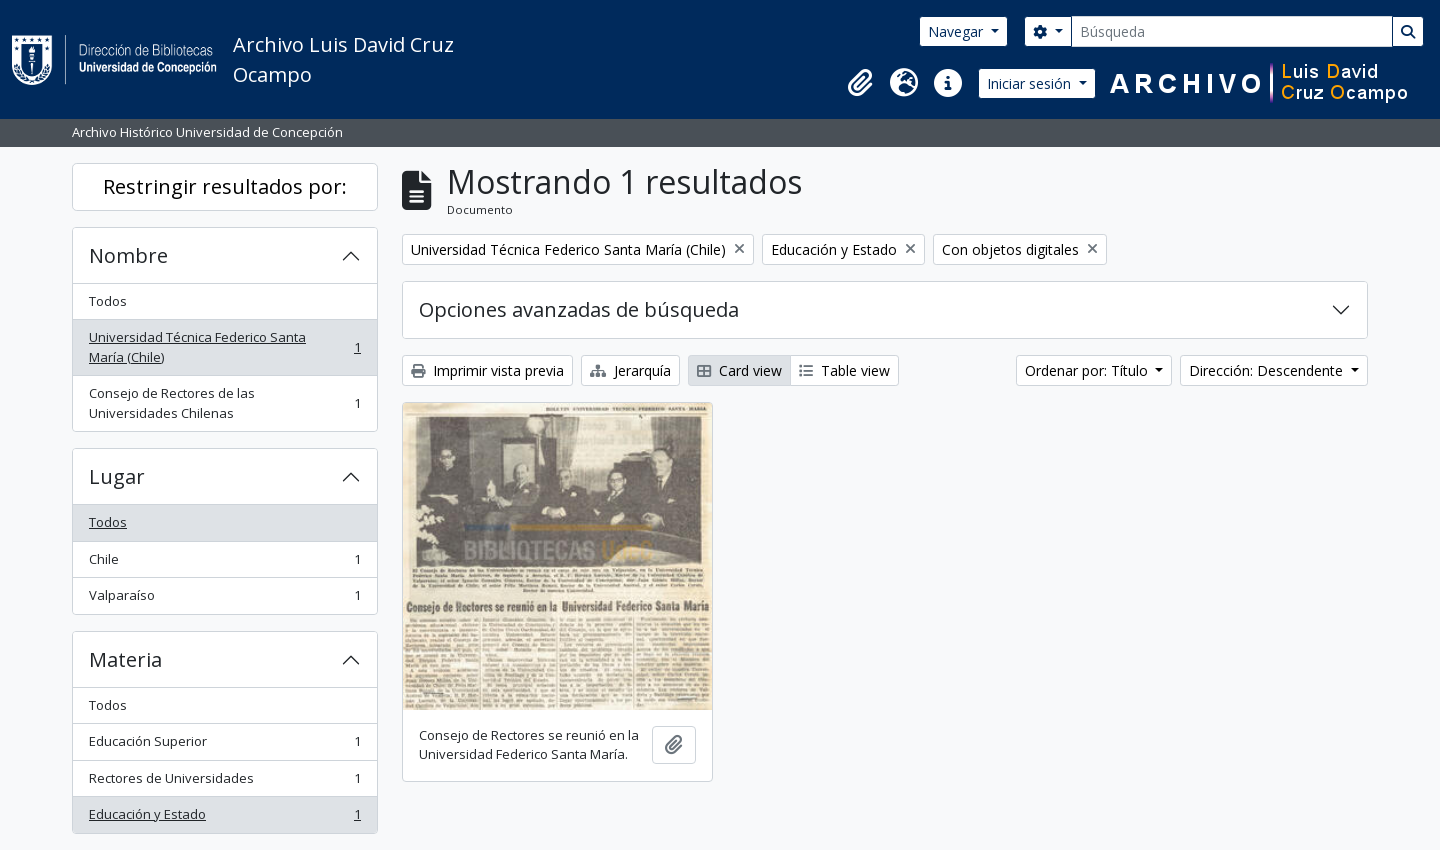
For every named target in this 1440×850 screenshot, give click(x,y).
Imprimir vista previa (487, 370)
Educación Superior (224, 745)
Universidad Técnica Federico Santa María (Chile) (224, 347)
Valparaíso (224, 599)
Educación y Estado (224, 818)
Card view (739, 370)
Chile (224, 563)
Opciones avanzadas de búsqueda (579, 309)
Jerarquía (630, 370)
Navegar (957, 31)
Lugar (117, 476)
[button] (860, 83)
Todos (108, 301)
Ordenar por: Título (1088, 370)
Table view (844, 370)
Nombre (128, 255)
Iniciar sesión (1031, 83)
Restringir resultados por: (225, 186)
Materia (125, 659)
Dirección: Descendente (1268, 370)
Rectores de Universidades (224, 782)
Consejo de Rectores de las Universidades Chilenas (224, 403)
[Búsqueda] (1232, 31)
